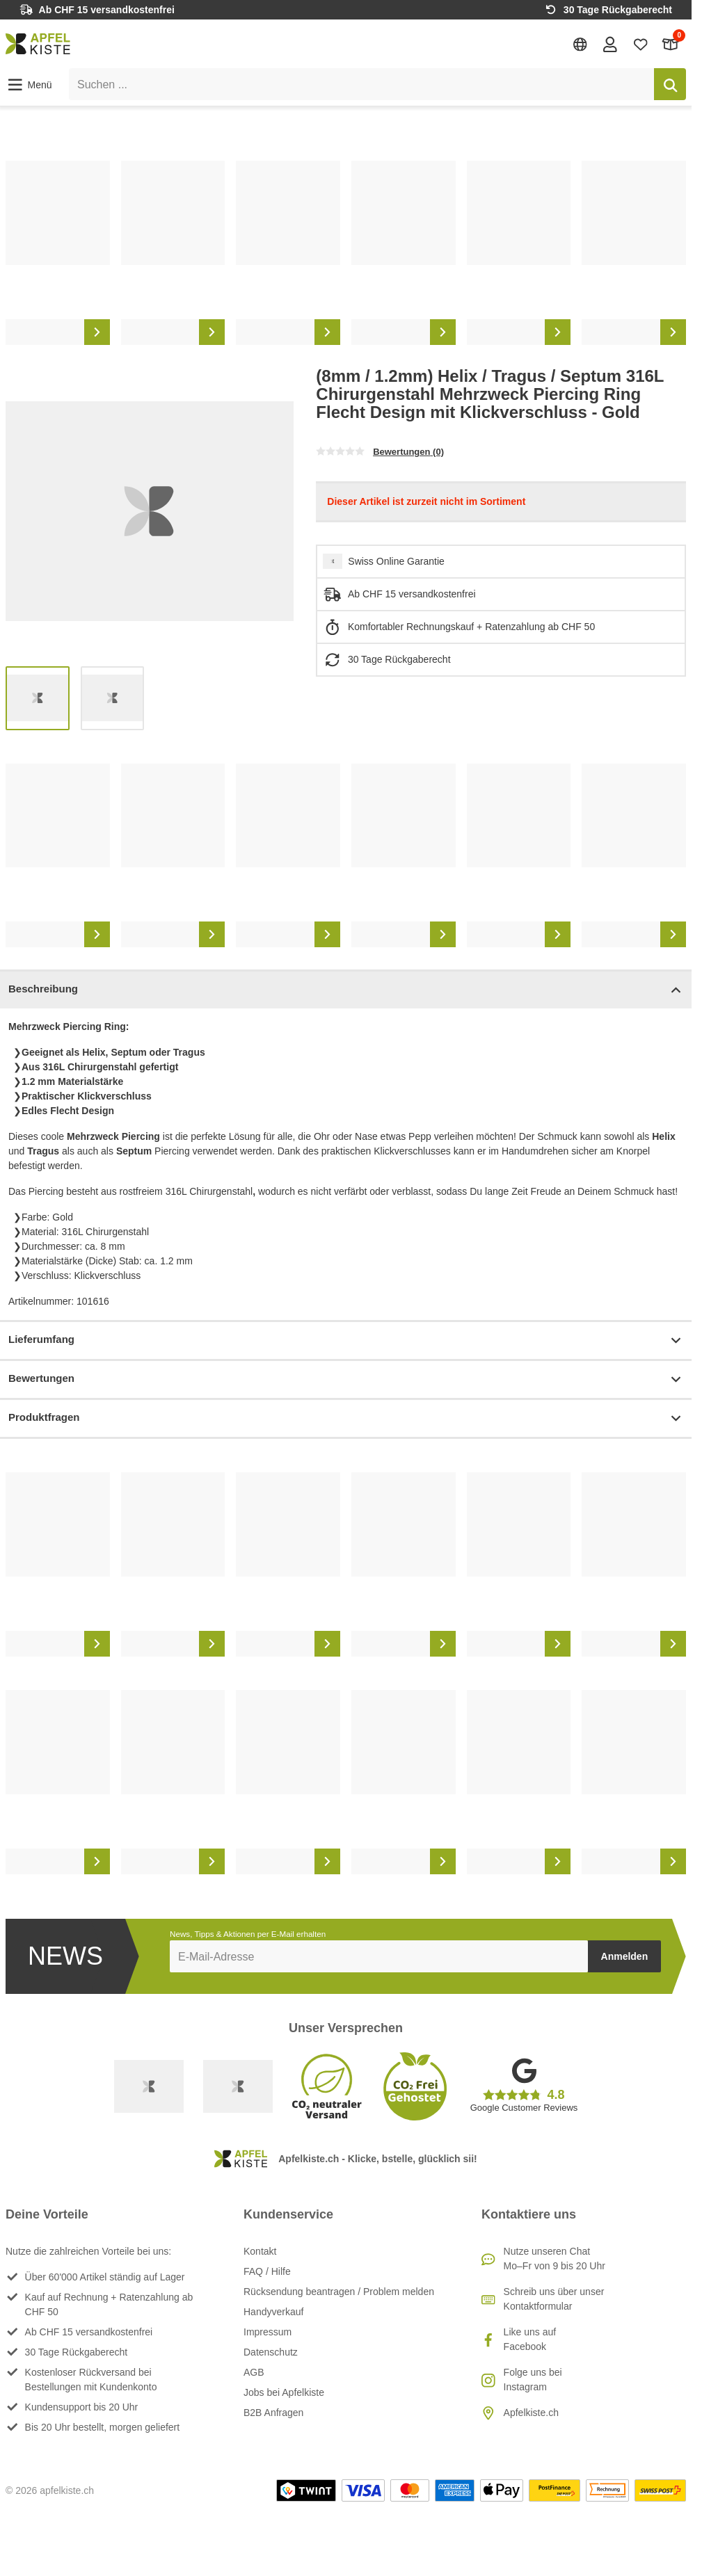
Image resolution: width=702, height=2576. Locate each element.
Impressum (268, 2331)
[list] (346, 253)
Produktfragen (345, 1418)
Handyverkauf (273, 2311)
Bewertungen (345, 1379)
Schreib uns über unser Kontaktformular (554, 2299)
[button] (29, 85)
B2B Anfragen (273, 2412)
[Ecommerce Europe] (238, 2086)
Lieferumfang (345, 1340)
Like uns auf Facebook (530, 2339)
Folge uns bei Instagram (533, 2379)
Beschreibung (345, 990)
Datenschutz (271, 2352)
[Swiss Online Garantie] (149, 2086)
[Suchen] (670, 84)
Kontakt (260, 2251)
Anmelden (624, 1956)
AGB (254, 2372)
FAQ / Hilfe (267, 2271)
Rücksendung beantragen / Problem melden (339, 2291)
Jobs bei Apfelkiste (284, 2392)
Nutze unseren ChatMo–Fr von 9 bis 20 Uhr (554, 2258)
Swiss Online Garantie (396, 561)
